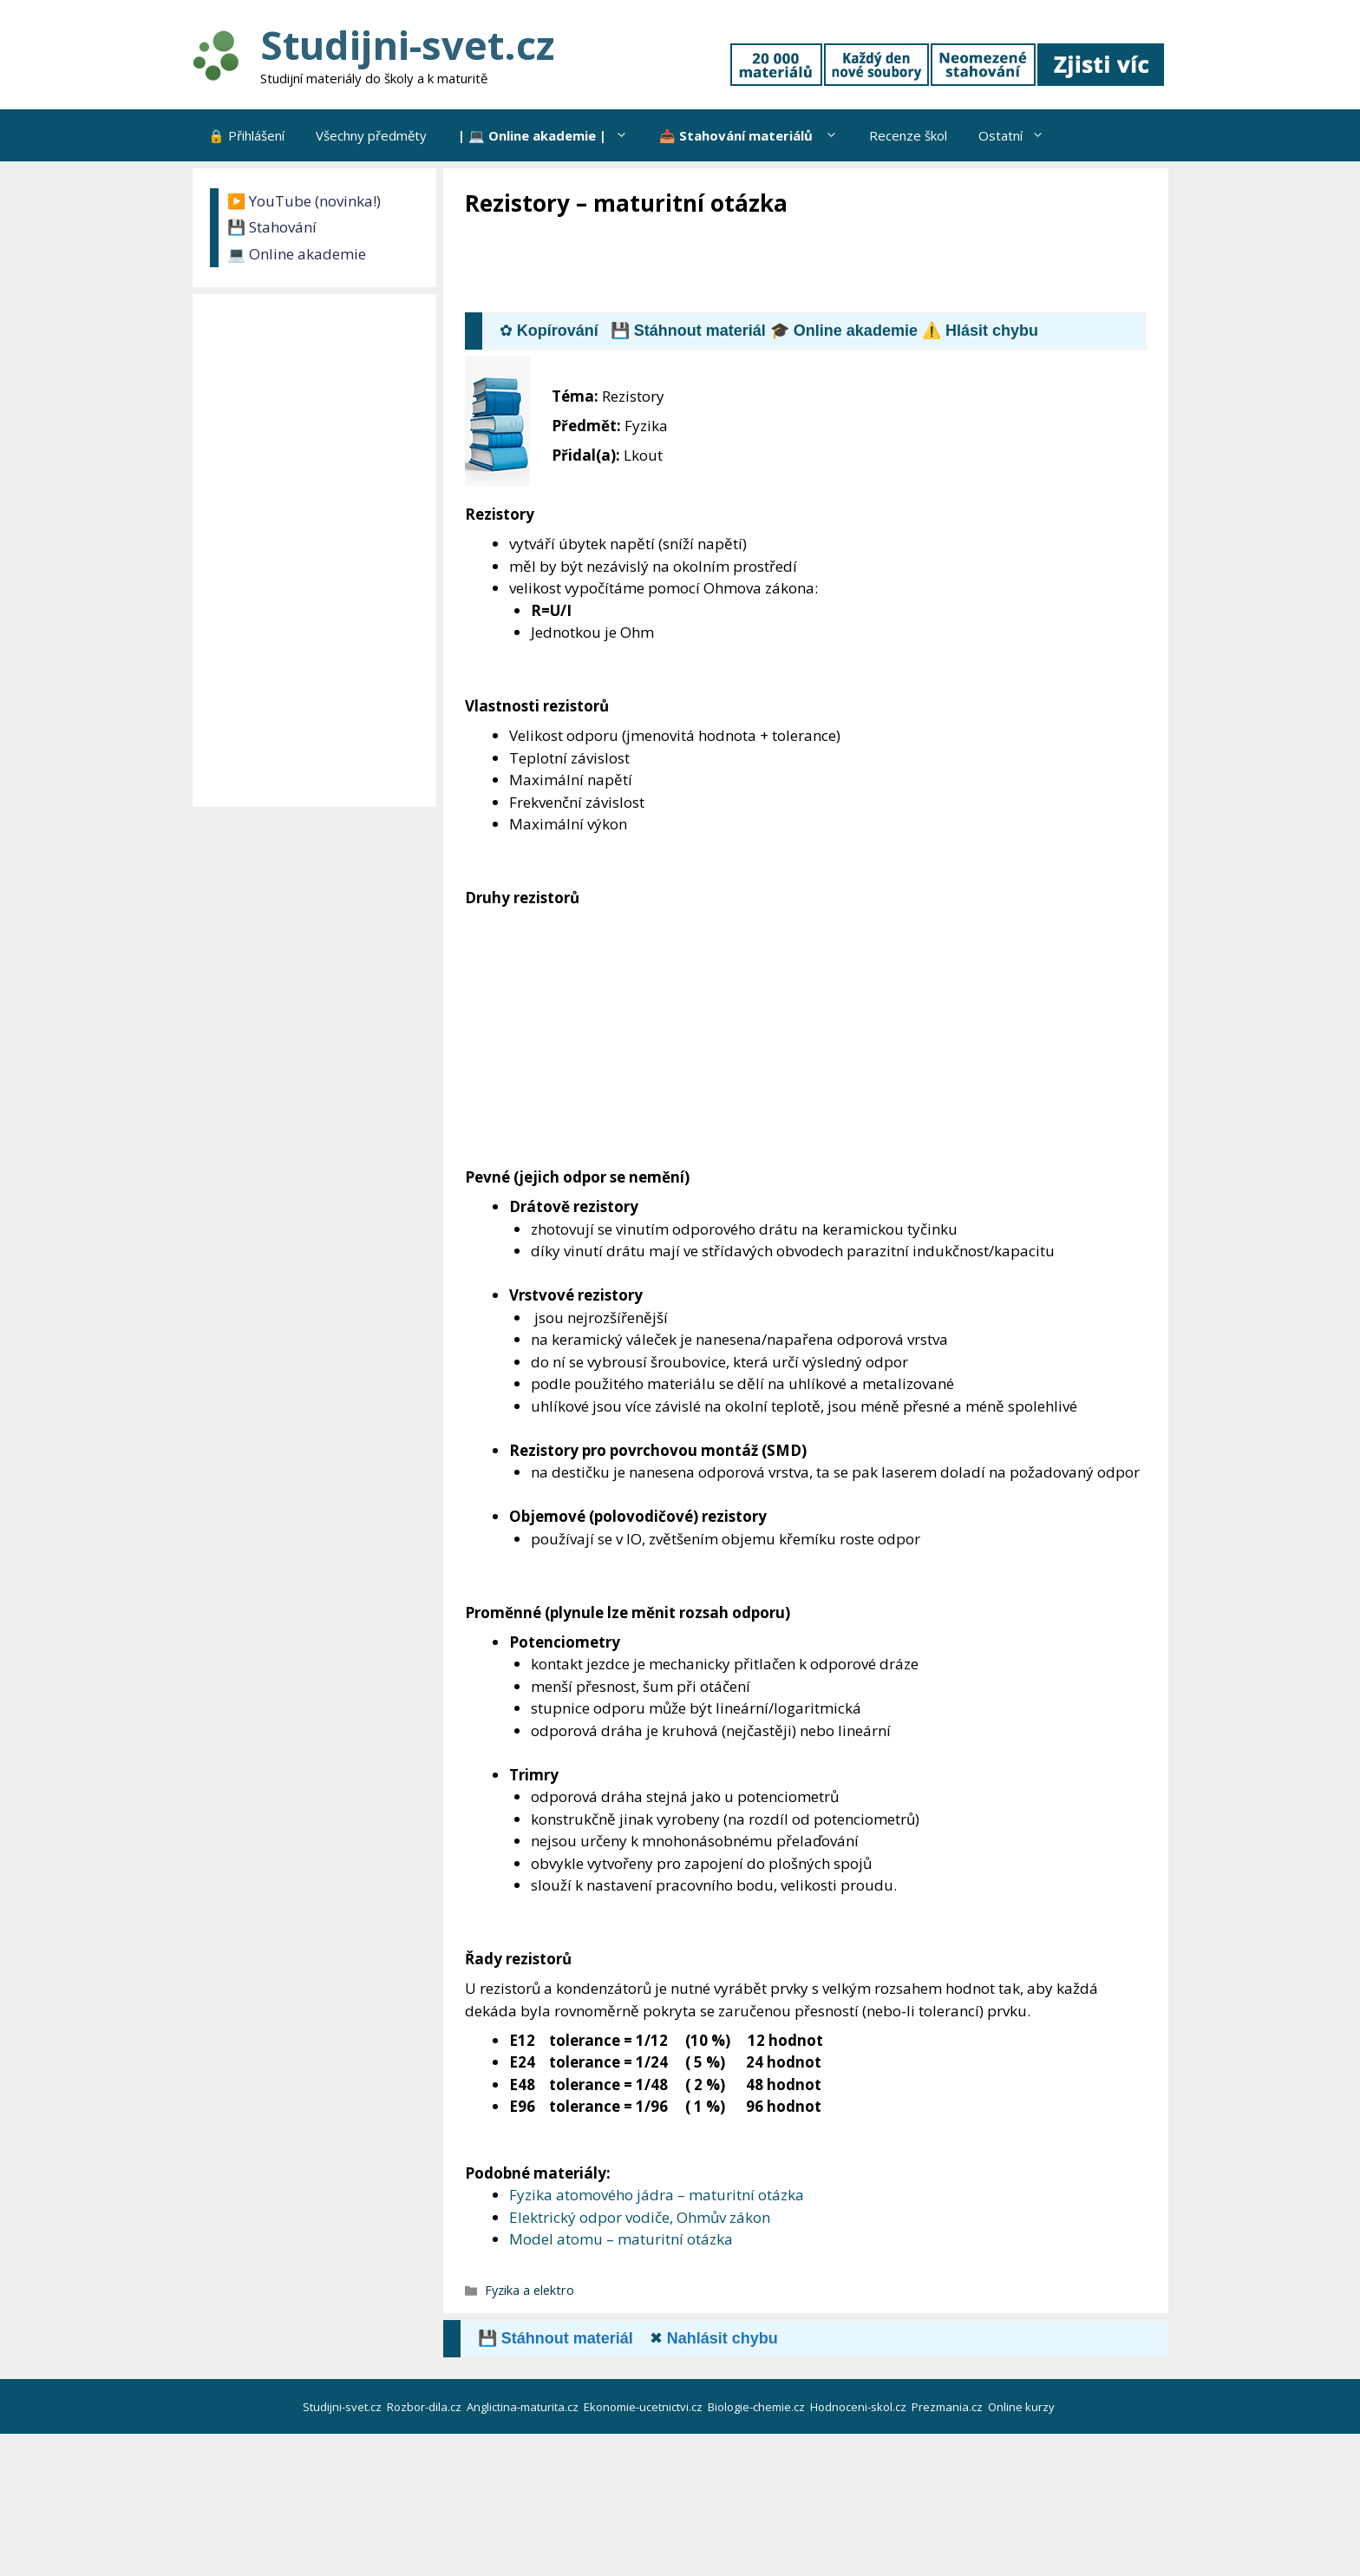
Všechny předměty (371, 135)
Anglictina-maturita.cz (524, 2407)
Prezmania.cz (948, 2407)
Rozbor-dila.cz (425, 2407)
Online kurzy (1022, 2407)
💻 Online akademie (296, 254)
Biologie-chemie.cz (758, 2407)
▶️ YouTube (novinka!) (304, 201)
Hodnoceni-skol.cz (859, 2407)
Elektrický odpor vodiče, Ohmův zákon (639, 2217)
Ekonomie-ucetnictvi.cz (644, 2407)
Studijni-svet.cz (407, 44)
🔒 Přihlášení (246, 135)
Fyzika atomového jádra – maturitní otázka (656, 2195)
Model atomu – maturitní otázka (621, 2239)
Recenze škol (908, 135)
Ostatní (1019, 135)
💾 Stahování (272, 227)
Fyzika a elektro (529, 2290)
